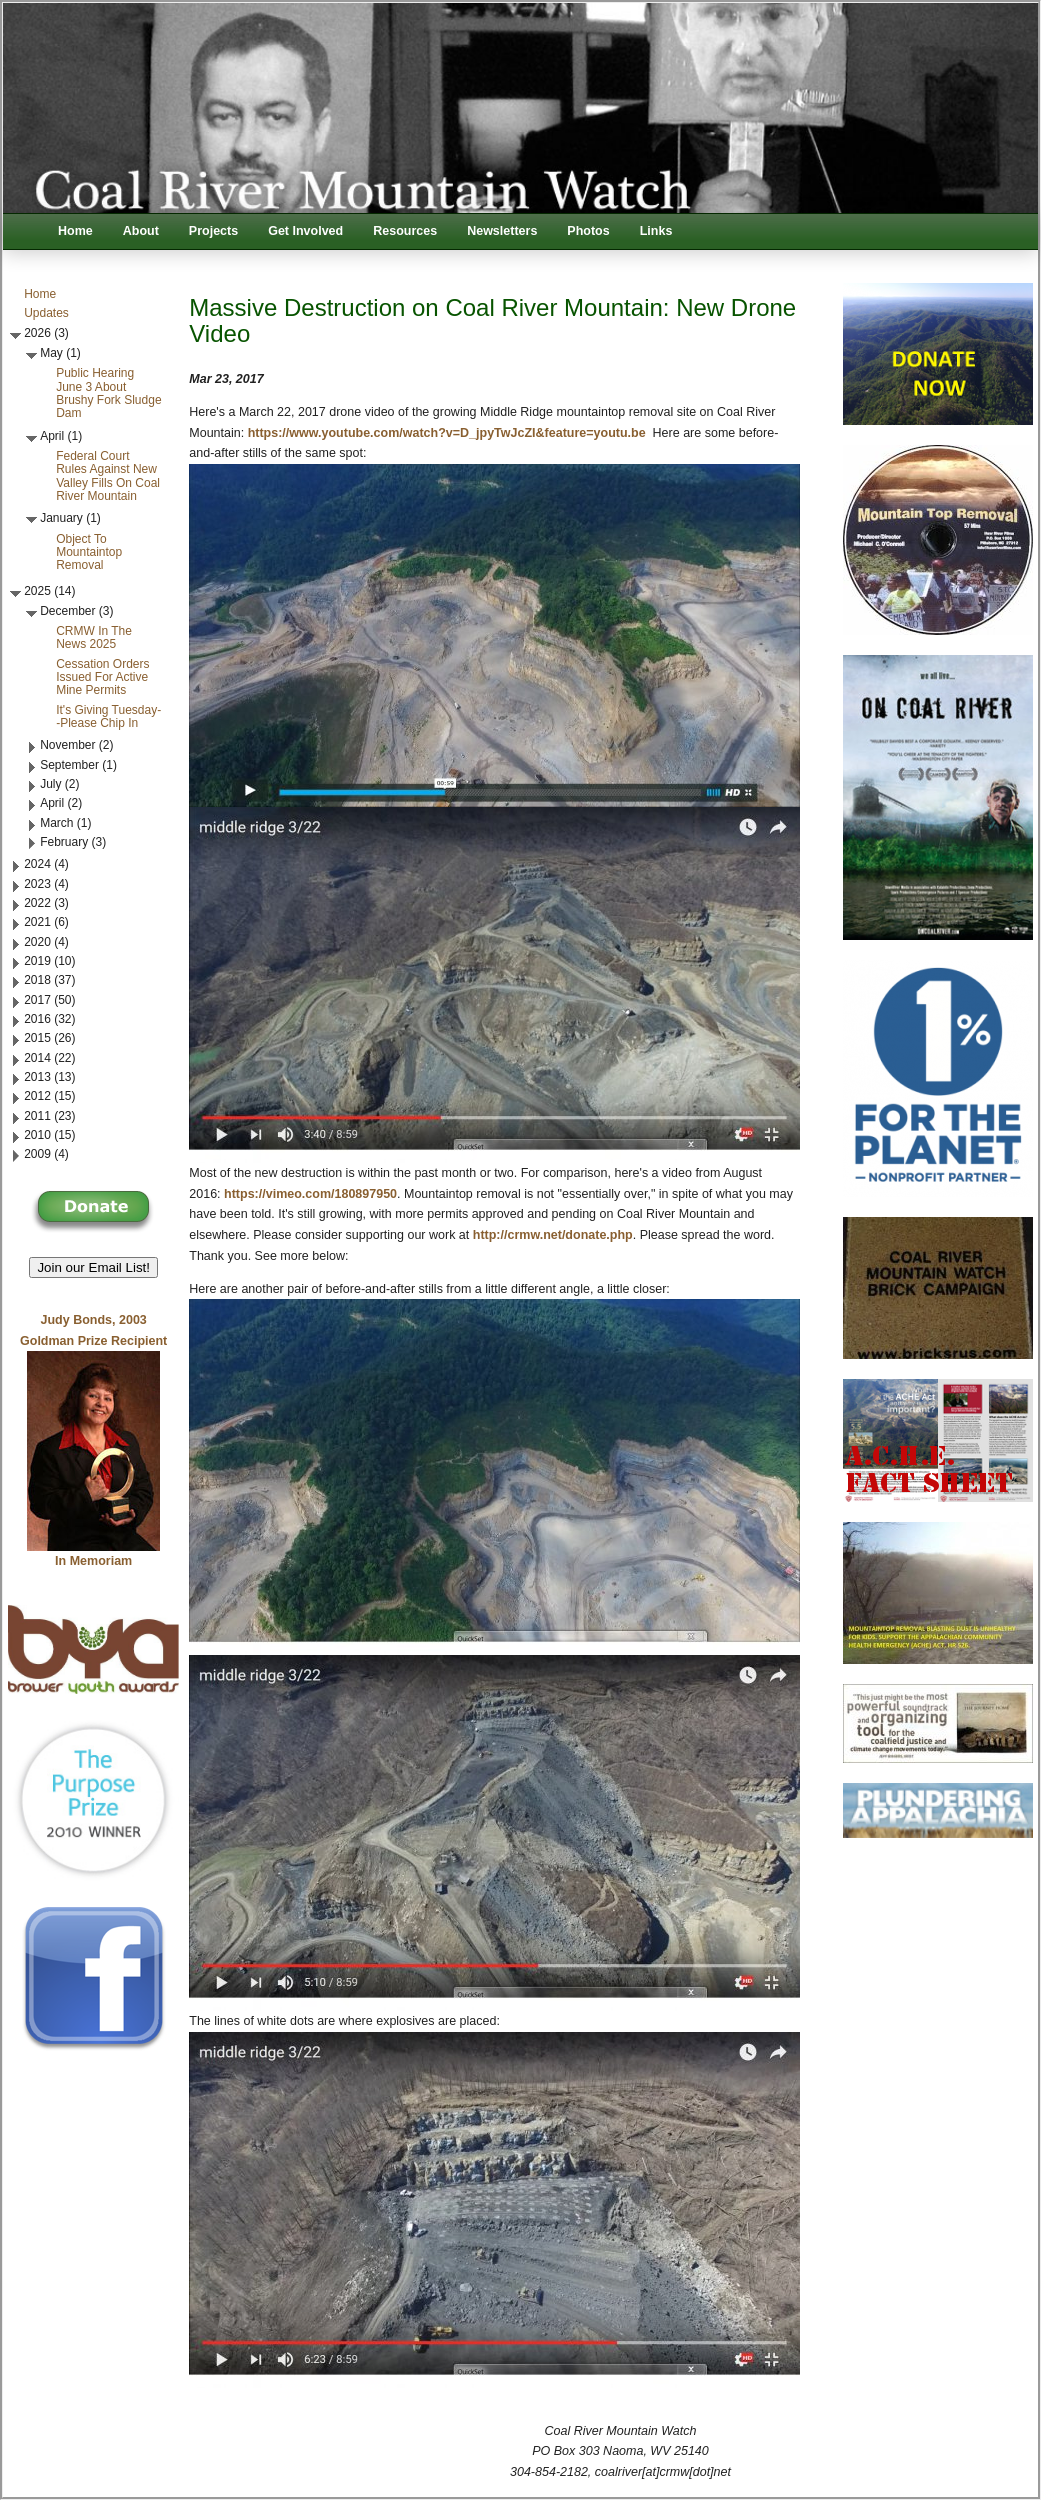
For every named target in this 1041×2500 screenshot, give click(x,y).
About (141, 231)
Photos (588, 231)
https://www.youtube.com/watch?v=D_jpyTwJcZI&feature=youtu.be (447, 433)
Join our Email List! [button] (93, 1267)
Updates (46, 313)
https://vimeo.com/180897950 (310, 1194)
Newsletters (502, 231)
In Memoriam (93, 1561)
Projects (213, 231)
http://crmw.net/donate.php (553, 1235)
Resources (405, 231)
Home (75, 231)
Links (656, 231)
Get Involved (305, 231)
